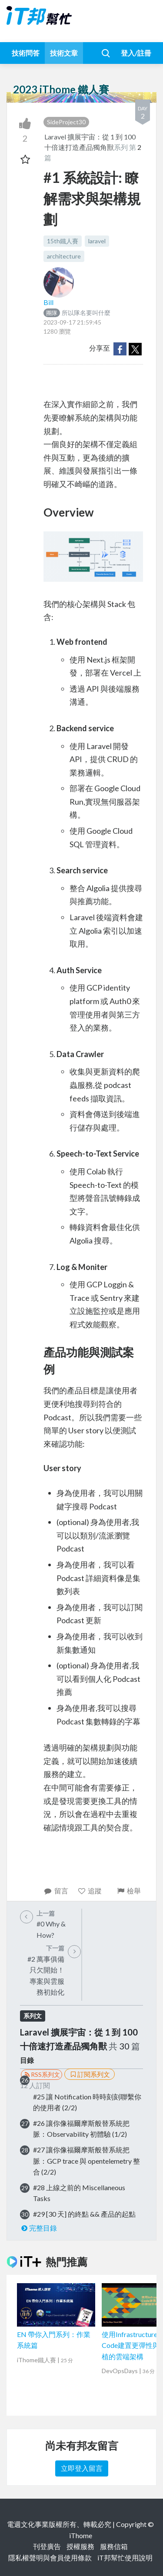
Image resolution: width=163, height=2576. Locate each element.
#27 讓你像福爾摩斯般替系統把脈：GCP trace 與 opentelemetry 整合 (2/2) (86, 2160)
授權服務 (80, 2546)
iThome (80, 2535)
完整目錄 (38, 2228)
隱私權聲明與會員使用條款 (50, 2557)
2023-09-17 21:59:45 (72, 322)
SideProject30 (66, 122)
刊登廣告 (47, 2546)
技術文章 (64, 53)
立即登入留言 (82, 2468)
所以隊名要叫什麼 (76, 312)
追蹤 (89, 1890)
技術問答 (26, 53)
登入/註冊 (136, 53)
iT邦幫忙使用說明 (125, 2557)
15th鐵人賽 (62, 241)
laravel (97, 241)
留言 (55, 1890)
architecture (64, 256)
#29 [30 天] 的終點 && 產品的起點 (84, 2214)
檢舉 (128, 1890)
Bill (48, 302)
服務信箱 (114, 2546)
